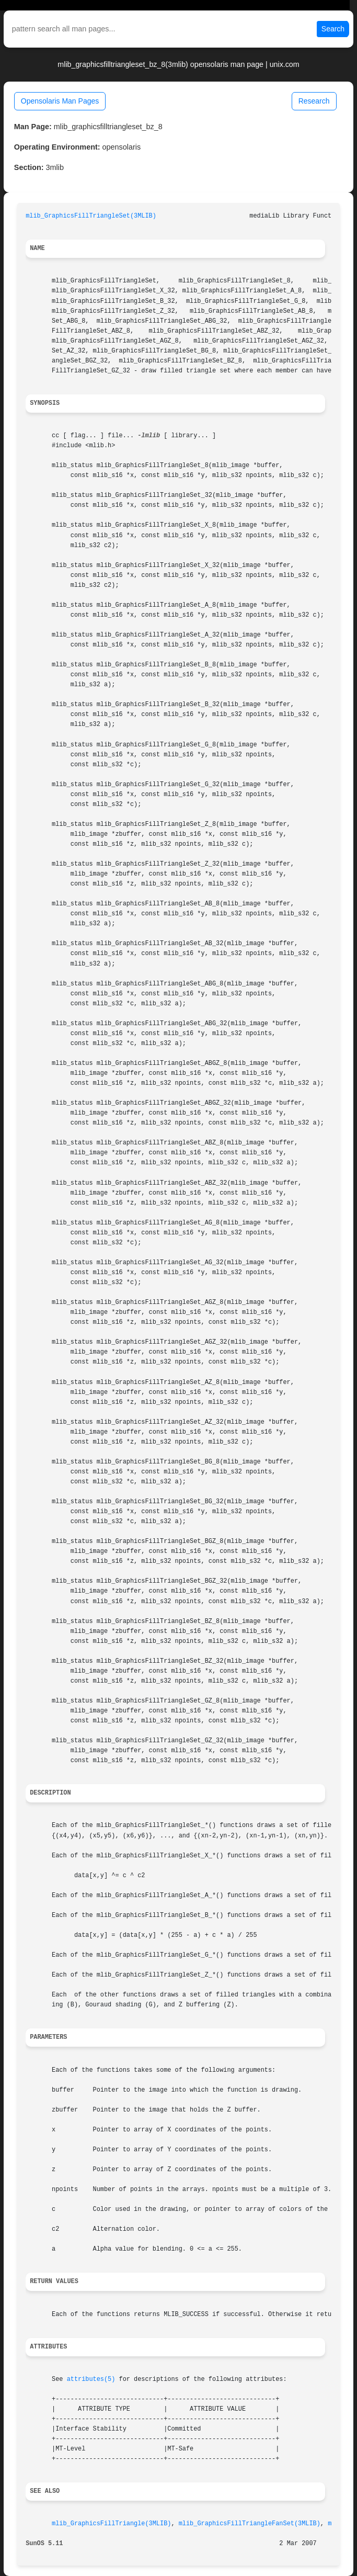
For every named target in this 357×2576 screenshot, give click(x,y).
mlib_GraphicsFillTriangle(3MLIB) (111, 2523)
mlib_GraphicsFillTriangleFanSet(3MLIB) (249, 2523)
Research (314, 101)
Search (332, 29)
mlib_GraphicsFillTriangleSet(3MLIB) (91, 216)
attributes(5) (91, 2379)
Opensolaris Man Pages (60, 101)
